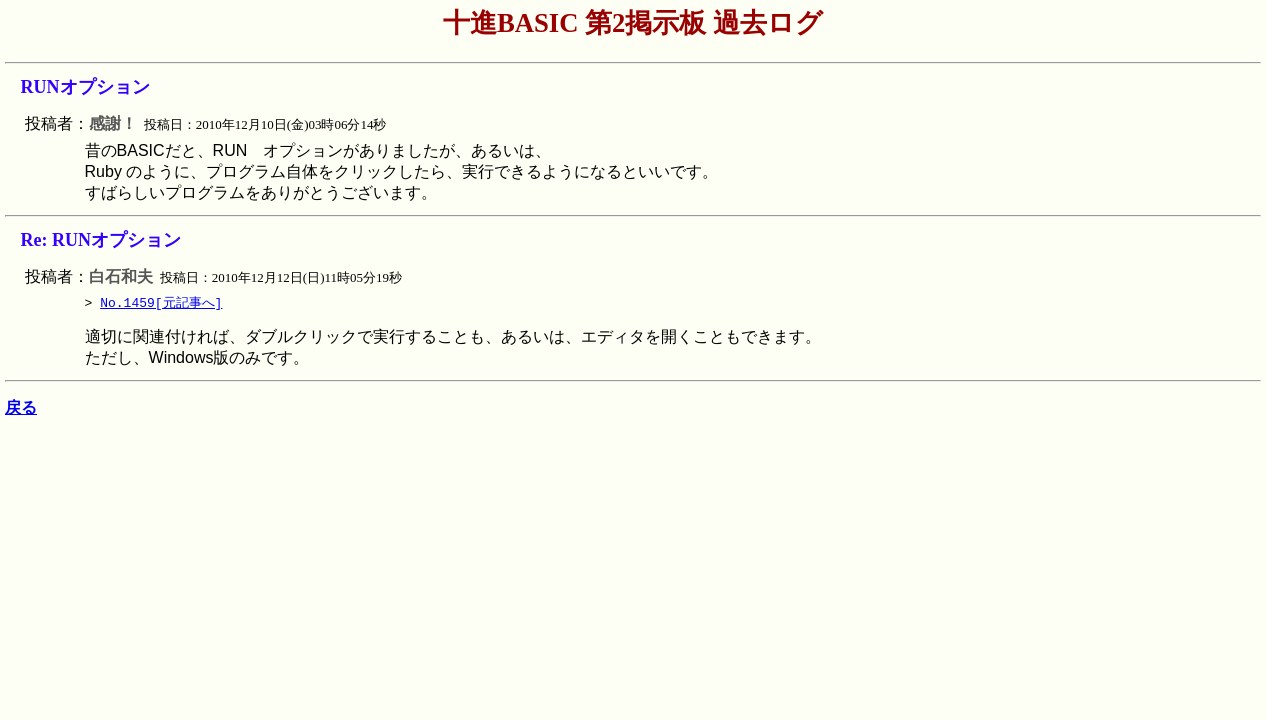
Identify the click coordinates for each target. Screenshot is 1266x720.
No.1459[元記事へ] (161, 303)
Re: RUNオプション (101, 240)
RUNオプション (85, 87)
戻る (21, 411)
